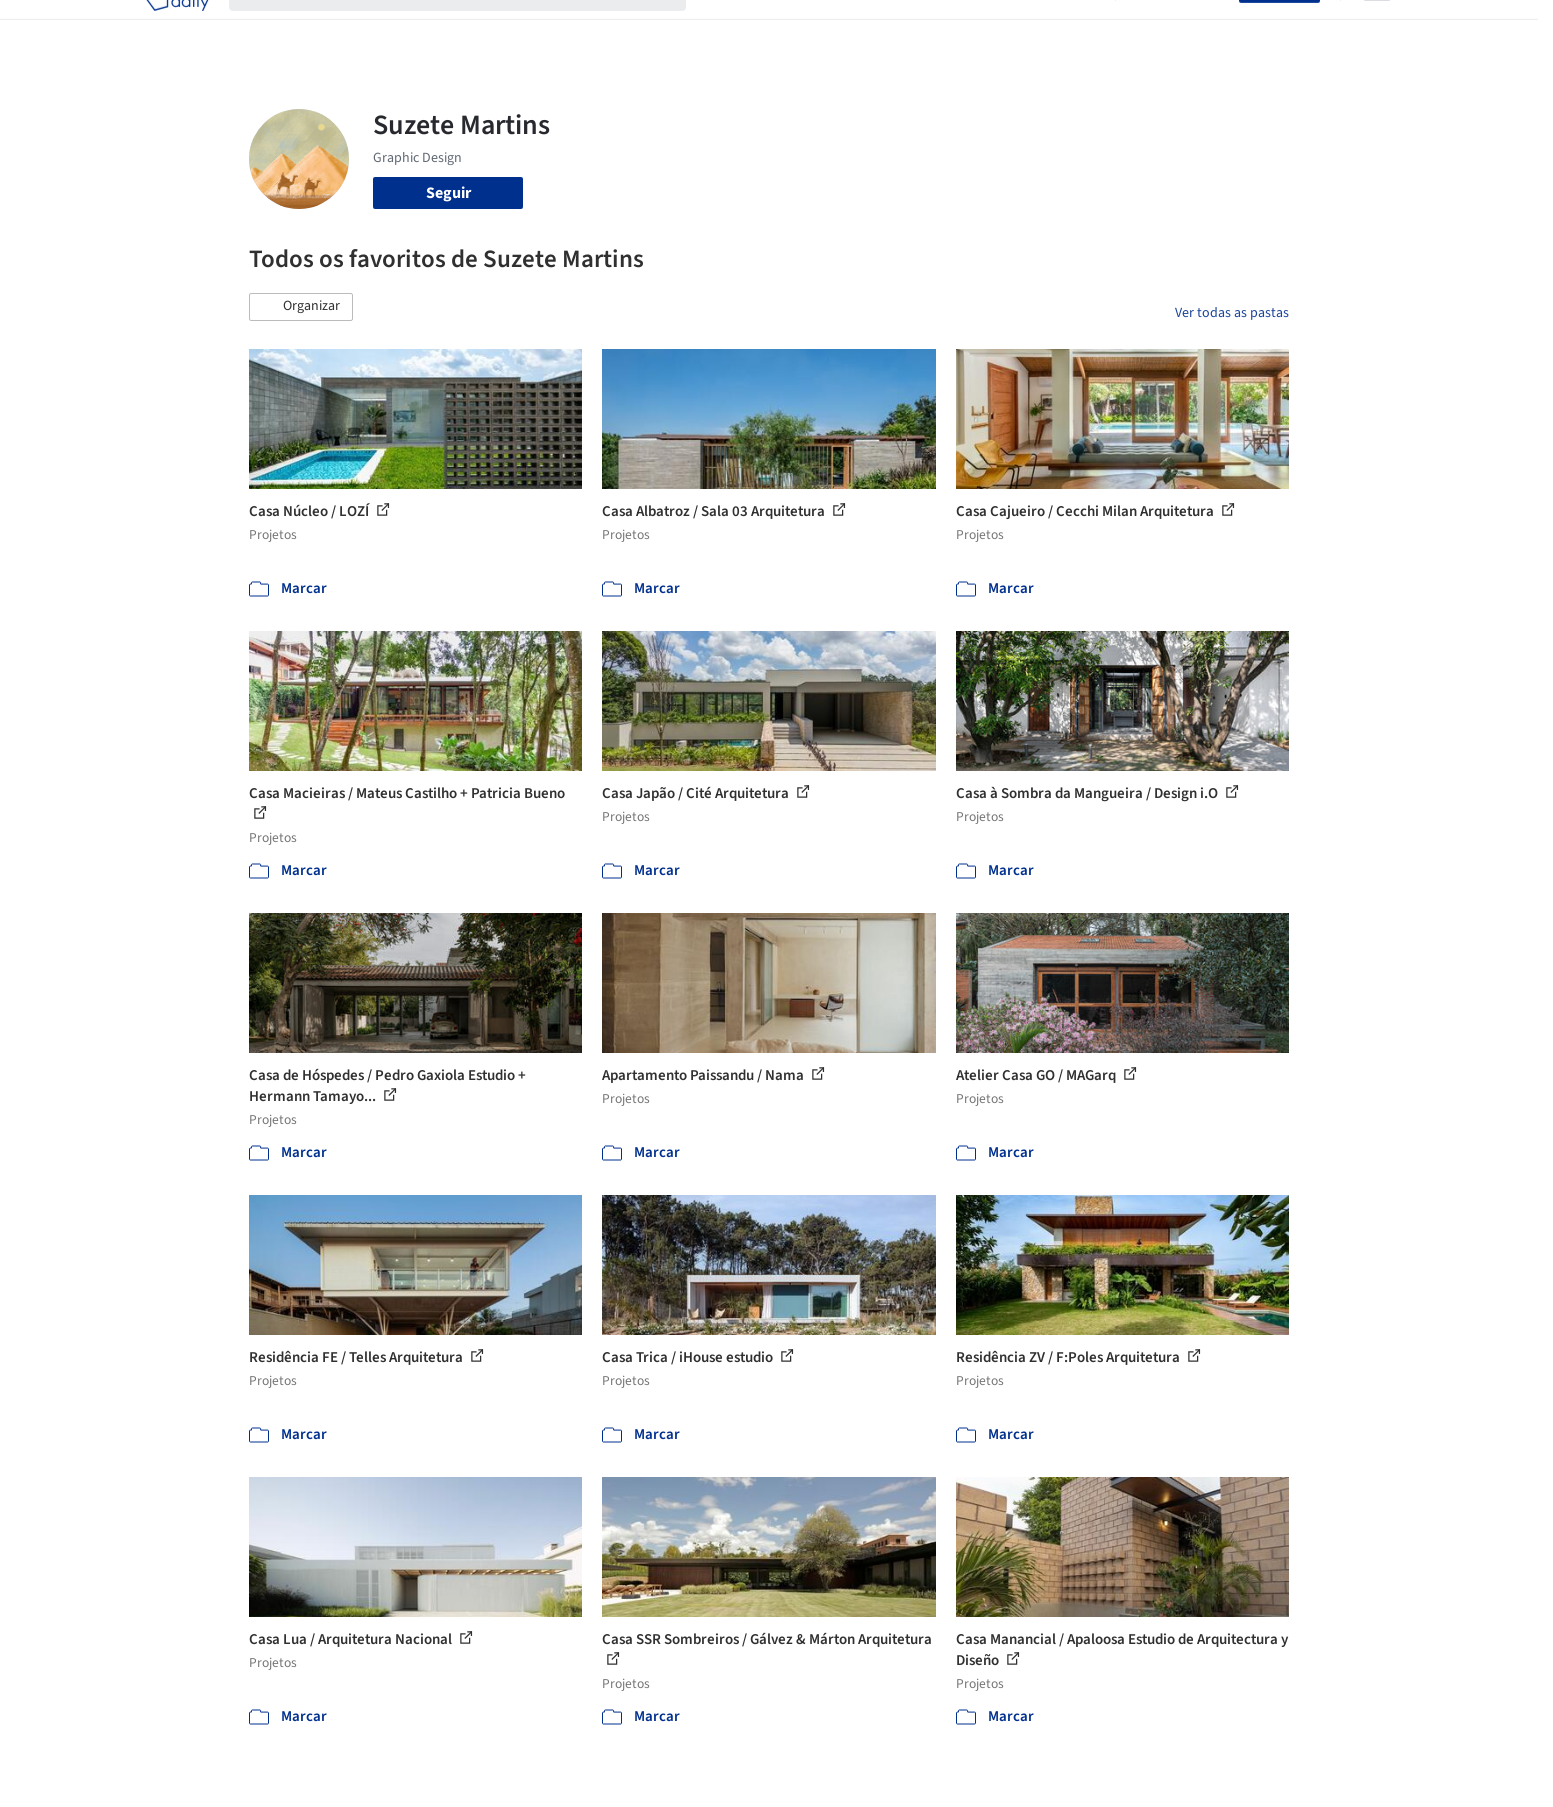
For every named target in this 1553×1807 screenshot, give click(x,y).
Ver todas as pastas (1232, 313)
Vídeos (1072, 28)
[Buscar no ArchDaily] (473, 28)
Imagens (809, 28)
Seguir (448, 193)
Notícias (1005, 28)
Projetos (735, 28)
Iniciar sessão (1181, 28)
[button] (301, 307)
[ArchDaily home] (177, 28)
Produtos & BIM (907, 28)
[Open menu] (1377, 28)
